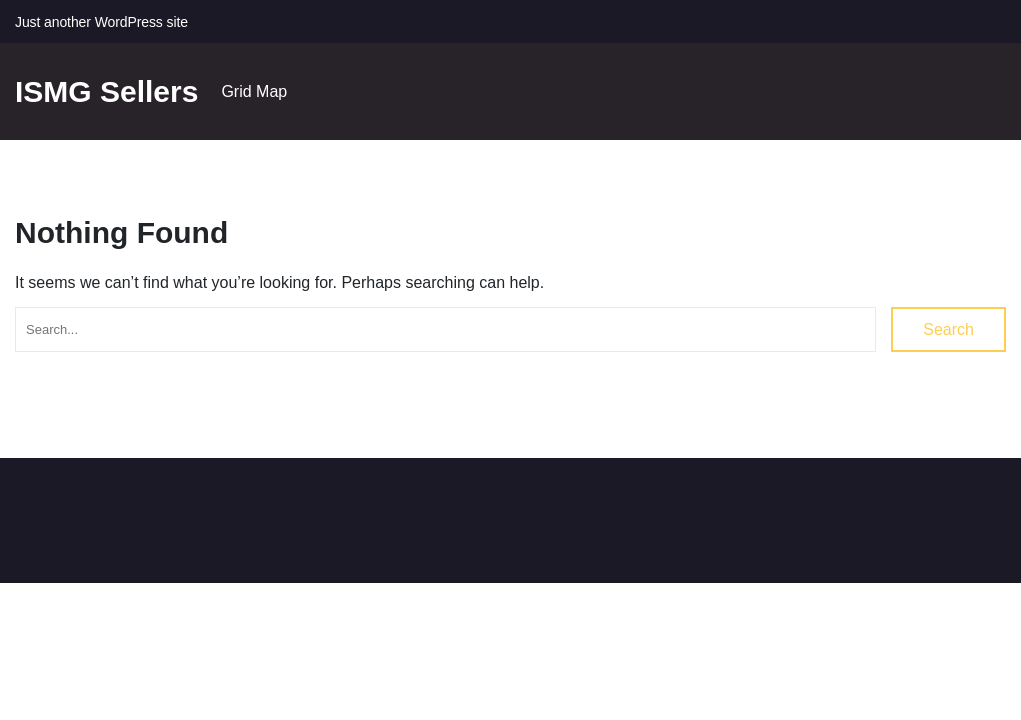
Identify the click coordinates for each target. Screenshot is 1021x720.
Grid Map (254, 91)
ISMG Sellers (106, 91)
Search (948, 329)
